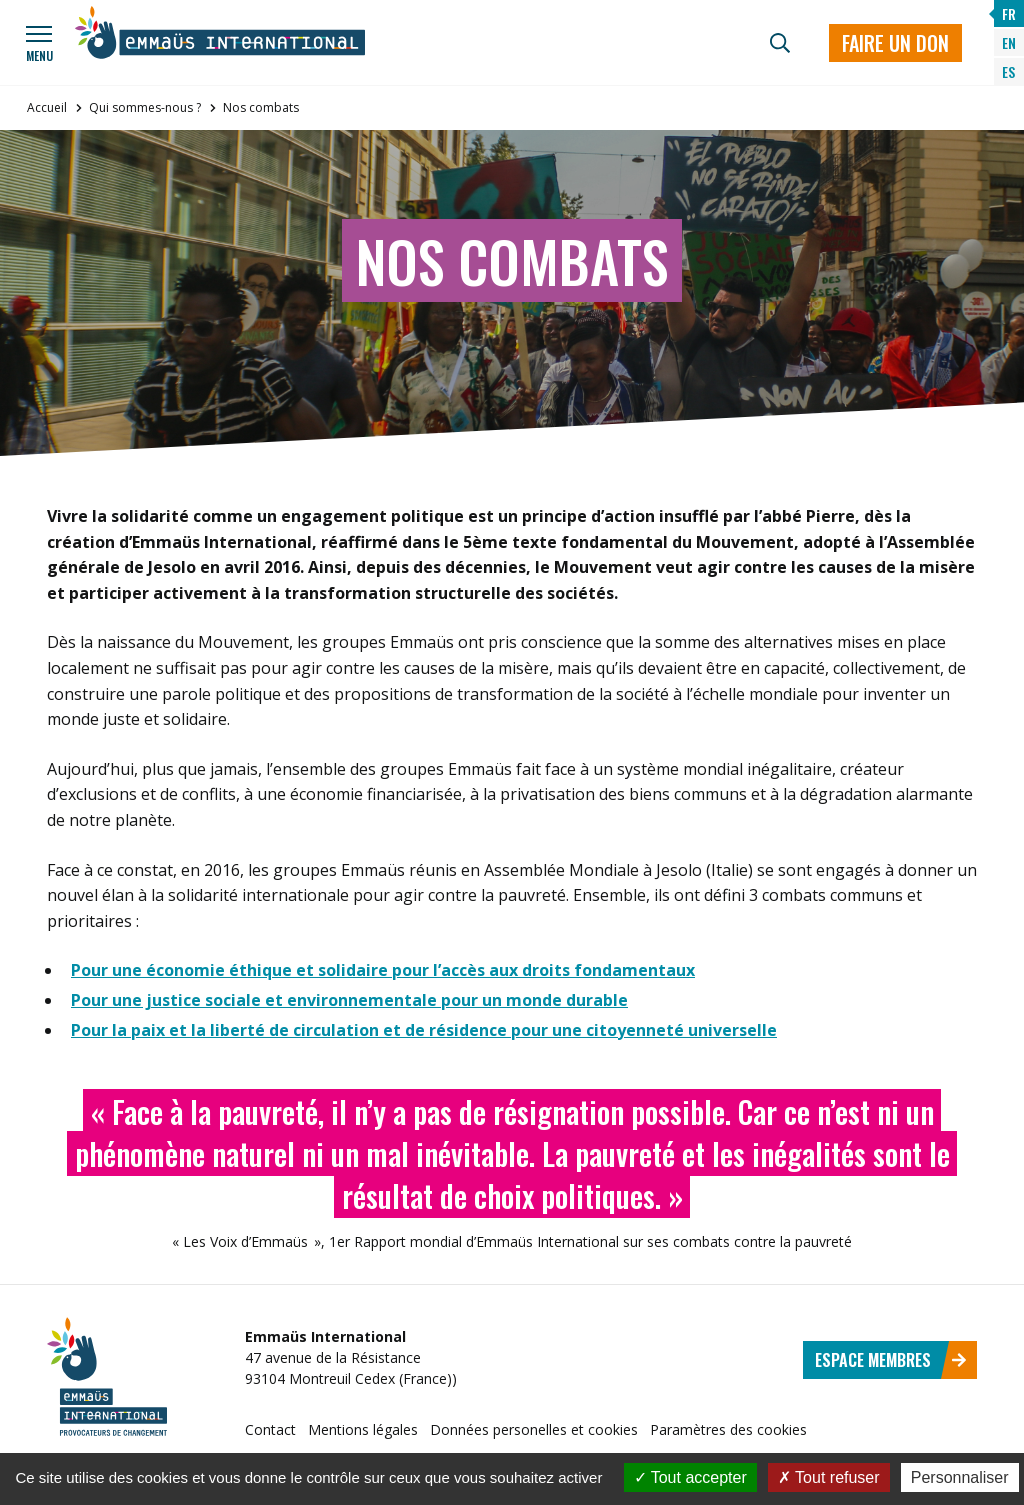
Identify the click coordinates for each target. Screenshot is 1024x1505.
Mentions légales (363, 1429)
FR (1009, 13)
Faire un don (895, 43)
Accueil (47, 107)
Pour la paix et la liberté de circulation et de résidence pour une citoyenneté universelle (424, 1030)
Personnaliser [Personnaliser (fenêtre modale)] (960, 1477)
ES (1008, 71)
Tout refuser (829, 1477)
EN (1009, 42)
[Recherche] (780, 43)
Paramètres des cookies (728, 1429)
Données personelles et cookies (534, 1429)
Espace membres (891, 1360)
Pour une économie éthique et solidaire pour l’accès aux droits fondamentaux (383, 970)
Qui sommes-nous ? (145, 107)
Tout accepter (690, 1477)
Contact (270, 1429)
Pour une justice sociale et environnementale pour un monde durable (349, 1000)
